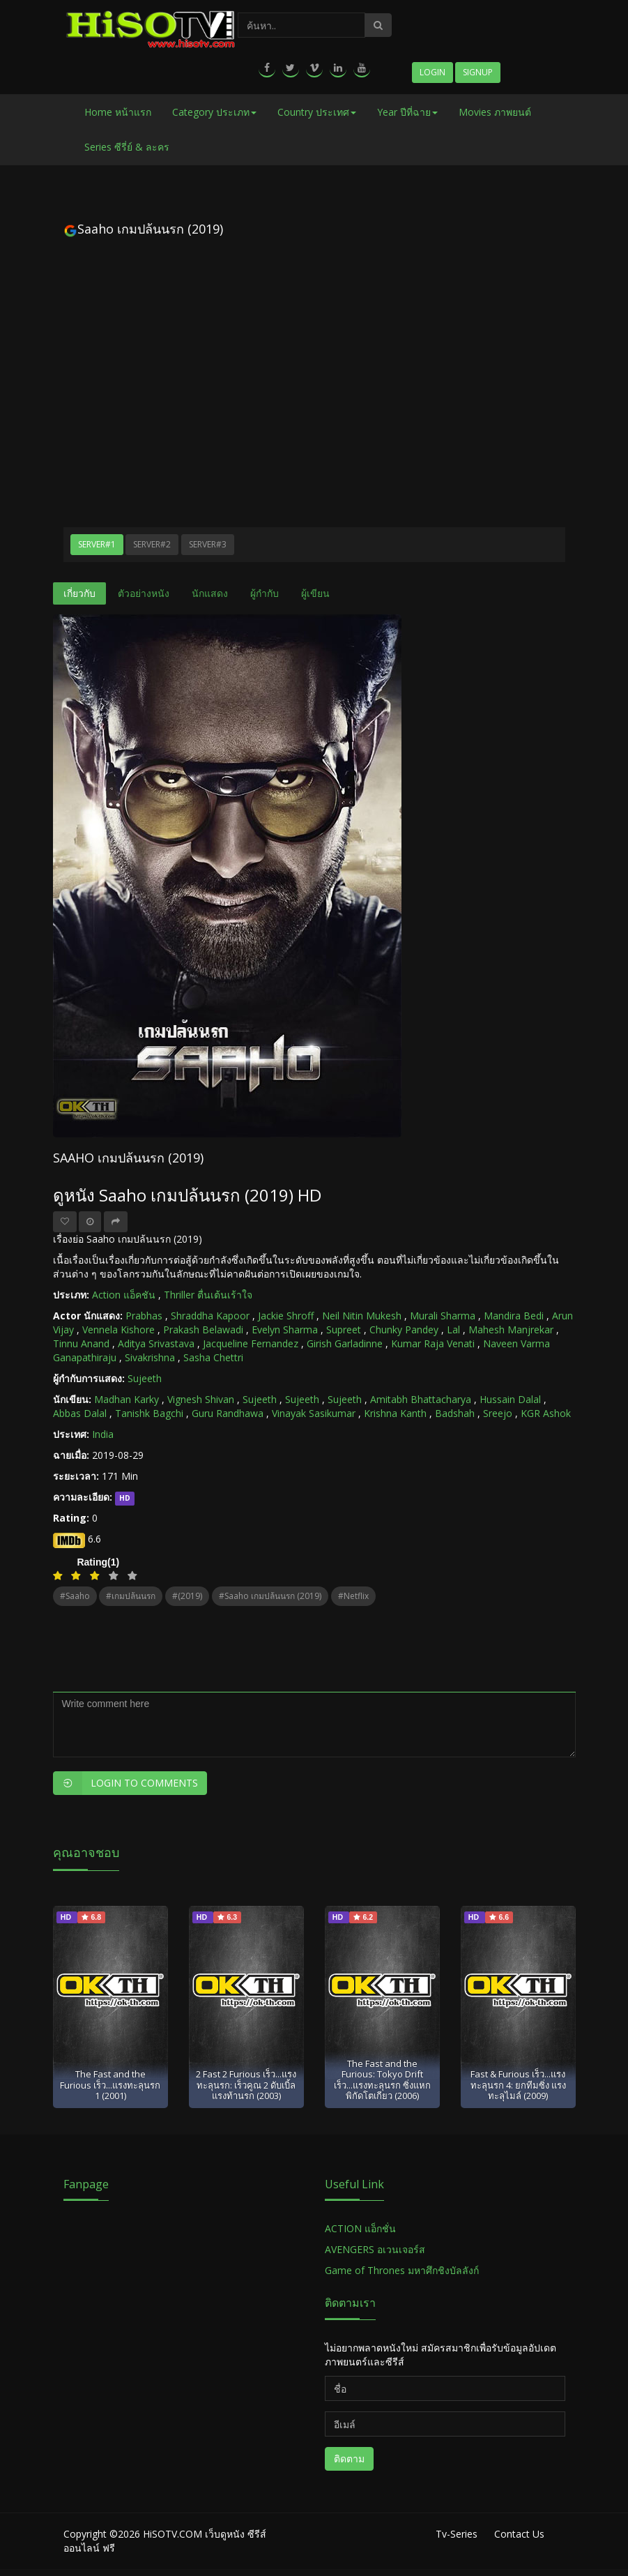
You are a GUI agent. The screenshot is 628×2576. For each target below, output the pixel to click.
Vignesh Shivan (200, 1399)
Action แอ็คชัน (123, 1294)
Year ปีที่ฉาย (407, 112)
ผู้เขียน (315, 593)
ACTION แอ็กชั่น (360, 2228)
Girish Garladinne (345, 1343)
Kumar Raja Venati (433, 1343)
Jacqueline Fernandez (250, 1343)
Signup (478, 72)
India (103, 1434)
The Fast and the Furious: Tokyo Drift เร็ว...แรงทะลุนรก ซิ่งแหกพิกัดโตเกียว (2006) (382, 2079)
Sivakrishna (150, 1357)
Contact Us (519, 2533)
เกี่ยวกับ (79, 593)
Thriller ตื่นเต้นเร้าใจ (208, 1294)
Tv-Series (456, 2533)
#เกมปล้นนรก (130, 1596)
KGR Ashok (546, 1413)
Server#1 (97, 544)
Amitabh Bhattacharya (420, 1399)
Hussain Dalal (510, 1399)
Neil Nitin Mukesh (361, 1315)
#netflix (353, 1596)
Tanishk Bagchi (149, 1413)
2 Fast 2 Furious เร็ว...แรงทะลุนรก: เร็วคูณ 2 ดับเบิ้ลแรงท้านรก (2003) (246, 2085)
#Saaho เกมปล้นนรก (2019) (270, 1596)
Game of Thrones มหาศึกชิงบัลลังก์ (403, 2270)
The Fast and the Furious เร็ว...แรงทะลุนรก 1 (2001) (110, 2085)
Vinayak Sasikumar (313, 1413)
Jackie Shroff (286, 1315)
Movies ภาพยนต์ (495, 112)
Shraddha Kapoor (210, 1315)
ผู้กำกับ (264, 593)
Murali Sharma (442, 1315)
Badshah (455, 1413)
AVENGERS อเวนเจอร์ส (375, 2249)
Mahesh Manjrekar (510, 1329)
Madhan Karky (126, 1399)
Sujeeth (145, 1378)
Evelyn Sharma (285, 1329)
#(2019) (187, 1596)
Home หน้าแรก (117, 112)
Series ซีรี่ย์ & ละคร (126, 146)
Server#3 (208, 544)
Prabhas (143, 1315)
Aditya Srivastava (156, 1343)
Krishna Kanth (395, 1413)
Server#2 (152, 544)
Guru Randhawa (227, 1413)
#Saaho (75, 1596)
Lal (453, 1329)
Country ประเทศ (316, 112)
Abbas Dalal (80, 1413)
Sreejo (497, 1413)
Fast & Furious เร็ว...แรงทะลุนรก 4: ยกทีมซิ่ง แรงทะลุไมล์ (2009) (518, 2085)
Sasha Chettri (213, 1357)
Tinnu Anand (81, 1343)
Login (432, 72)
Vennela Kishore (118, 1329)
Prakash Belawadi (203, 1329)
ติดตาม (349, 2458)
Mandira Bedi (514, 1315)
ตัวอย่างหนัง (143, 593)
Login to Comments (125, 1783)
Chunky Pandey (403, 1329)
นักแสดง (210, 593)
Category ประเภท (214, 112)
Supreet (343, 1329)
